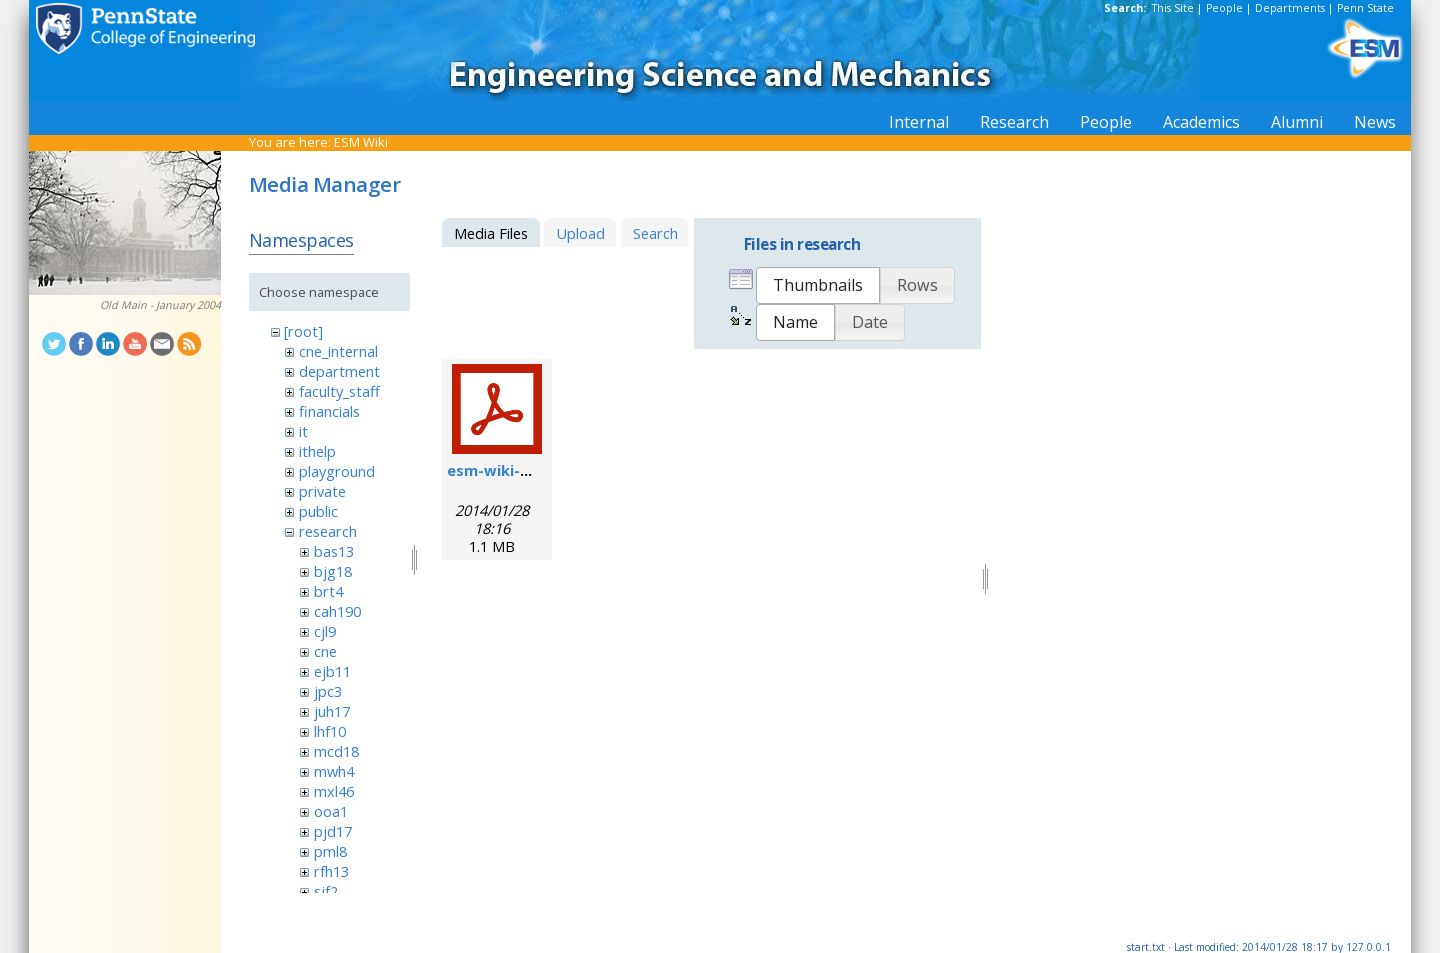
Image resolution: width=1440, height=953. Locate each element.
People (1224, 8)
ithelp (317, 451)
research (328, 531)
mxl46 (334, 791)
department (339, 371)
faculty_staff (339, 391)
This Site (1173, 8)
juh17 (332, 711)
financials (329, 411)
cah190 (337, 611)
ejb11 (332, 671)
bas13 (334, 551)
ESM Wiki (361, 142)
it (303, 431)
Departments (1290, 8)
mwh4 (334, 771)
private (322, 491)
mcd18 (336, 751)
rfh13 (331, 871)
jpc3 (328, 691)
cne (325, 651)
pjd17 (333, 831)
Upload (580, 233)
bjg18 (333, 571)
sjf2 (326, 891)
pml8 (330, 851)
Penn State (1365, 8)
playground (337, 471)
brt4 (328, 591)
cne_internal (338, 351)
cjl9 (325, 631)
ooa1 (331, 811)
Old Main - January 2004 (160, 305)
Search (655, 233)
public (318, 511)
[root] (303, 331)
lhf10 (330, 731)
